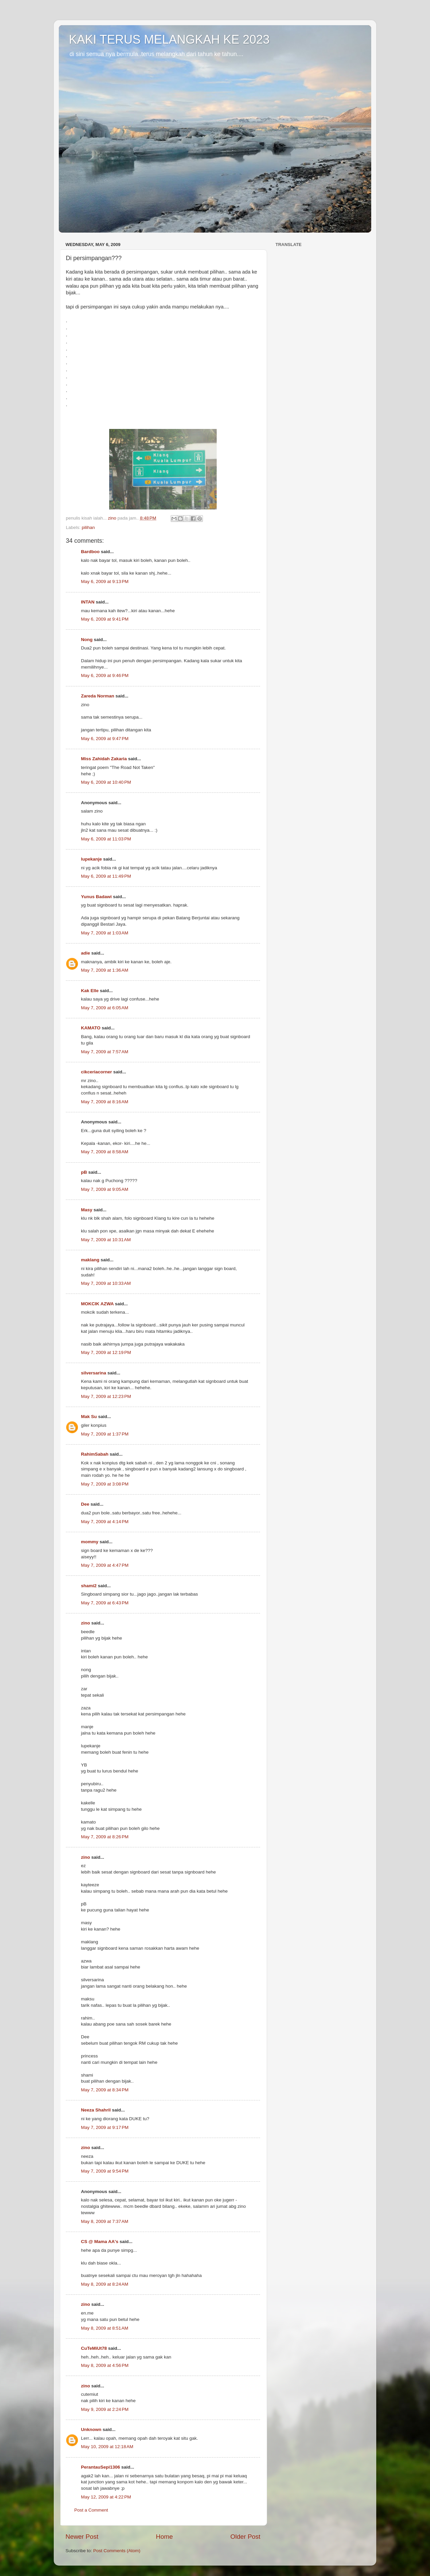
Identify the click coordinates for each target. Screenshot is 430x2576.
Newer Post (82, 2536)
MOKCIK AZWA (97, 1303)
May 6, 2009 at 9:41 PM (104, 619)
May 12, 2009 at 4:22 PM (106, 2496)
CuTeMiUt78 (94, 2348)
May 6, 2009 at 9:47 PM (104, 738)
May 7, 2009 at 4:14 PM (104, 1521)
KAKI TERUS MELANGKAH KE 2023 (169, 39)
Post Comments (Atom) (116, 2550)
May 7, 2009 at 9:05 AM (104, 1189)
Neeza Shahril (96, 2109)
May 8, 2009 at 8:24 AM (104, 2284)
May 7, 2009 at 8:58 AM (104, 1151)
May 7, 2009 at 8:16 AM (104, 1101)
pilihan (88, 527)
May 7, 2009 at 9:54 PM (104, 2171)
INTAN (87, 601)
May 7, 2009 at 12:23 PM (106, 1396)
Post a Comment (91, 2510)
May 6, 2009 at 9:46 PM (104, 675)
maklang (90, 1259)
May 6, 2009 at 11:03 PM (106, 838)
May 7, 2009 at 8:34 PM (104, 2089)
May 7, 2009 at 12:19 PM (106, 1352)
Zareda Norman (97, 695)
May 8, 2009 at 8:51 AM (104, 2328)
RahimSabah (95, 1454)
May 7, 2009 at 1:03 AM (104, 932)
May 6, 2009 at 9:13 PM (104, 581)
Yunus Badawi (96, 896)
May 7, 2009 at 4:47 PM (104, 1565)
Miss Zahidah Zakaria (104, 758)
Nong (87, 639)
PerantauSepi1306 (100, 2467)
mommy (89, 1541)
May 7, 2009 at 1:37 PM (104, 1434)
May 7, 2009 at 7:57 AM (104, 1051)
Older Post (245, 2536)
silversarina (93, 1372)
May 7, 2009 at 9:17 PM (104, 2127)
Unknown (91, 2429)
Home (164, 2536)
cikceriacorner (96, 1071)
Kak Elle (90, 990)
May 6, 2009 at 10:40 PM (106, 782)
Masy (86, 1209)
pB (84, 1172)
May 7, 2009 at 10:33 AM (106, 1283)
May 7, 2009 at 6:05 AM (104, 1007)
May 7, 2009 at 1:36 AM (104, 970)
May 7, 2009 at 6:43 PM (104, 1602)
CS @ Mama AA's (99, 2241)
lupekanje (91, 859)
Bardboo (90, 551)
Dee (85, 1504)
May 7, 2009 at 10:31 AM (106, 1239)
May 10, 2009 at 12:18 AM (107, 2446)
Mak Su (89, 1416)
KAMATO (90, 1027)
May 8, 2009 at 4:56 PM (104, 2365)
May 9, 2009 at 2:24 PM (104, 2409)
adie (85, 953)
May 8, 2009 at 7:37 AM (104, 2221)
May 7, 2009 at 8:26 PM (104, 1836)
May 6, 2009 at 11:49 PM (106, 876)
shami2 (89, 1585)
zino (85, 1622)
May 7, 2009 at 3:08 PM (104, 1484)
